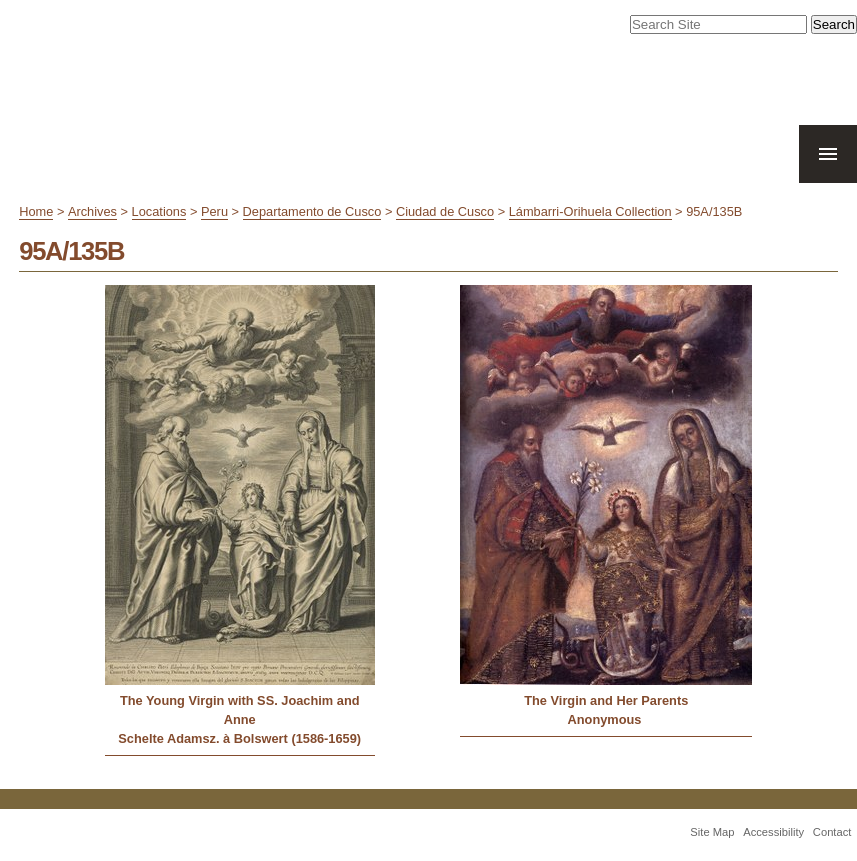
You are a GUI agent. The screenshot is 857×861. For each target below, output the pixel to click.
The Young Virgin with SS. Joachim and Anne (240, 710)
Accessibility (773, 832)
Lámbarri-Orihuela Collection (590, 211)
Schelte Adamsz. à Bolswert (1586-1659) (239, 738)
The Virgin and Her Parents (606, 700)
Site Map (712, 832)
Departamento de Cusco (312, 211)
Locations (159, 211)
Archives (92, 211)
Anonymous (607, 719)
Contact (832, 832)
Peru (214, 211)
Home (36, 211)
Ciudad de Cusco (445, 211)
